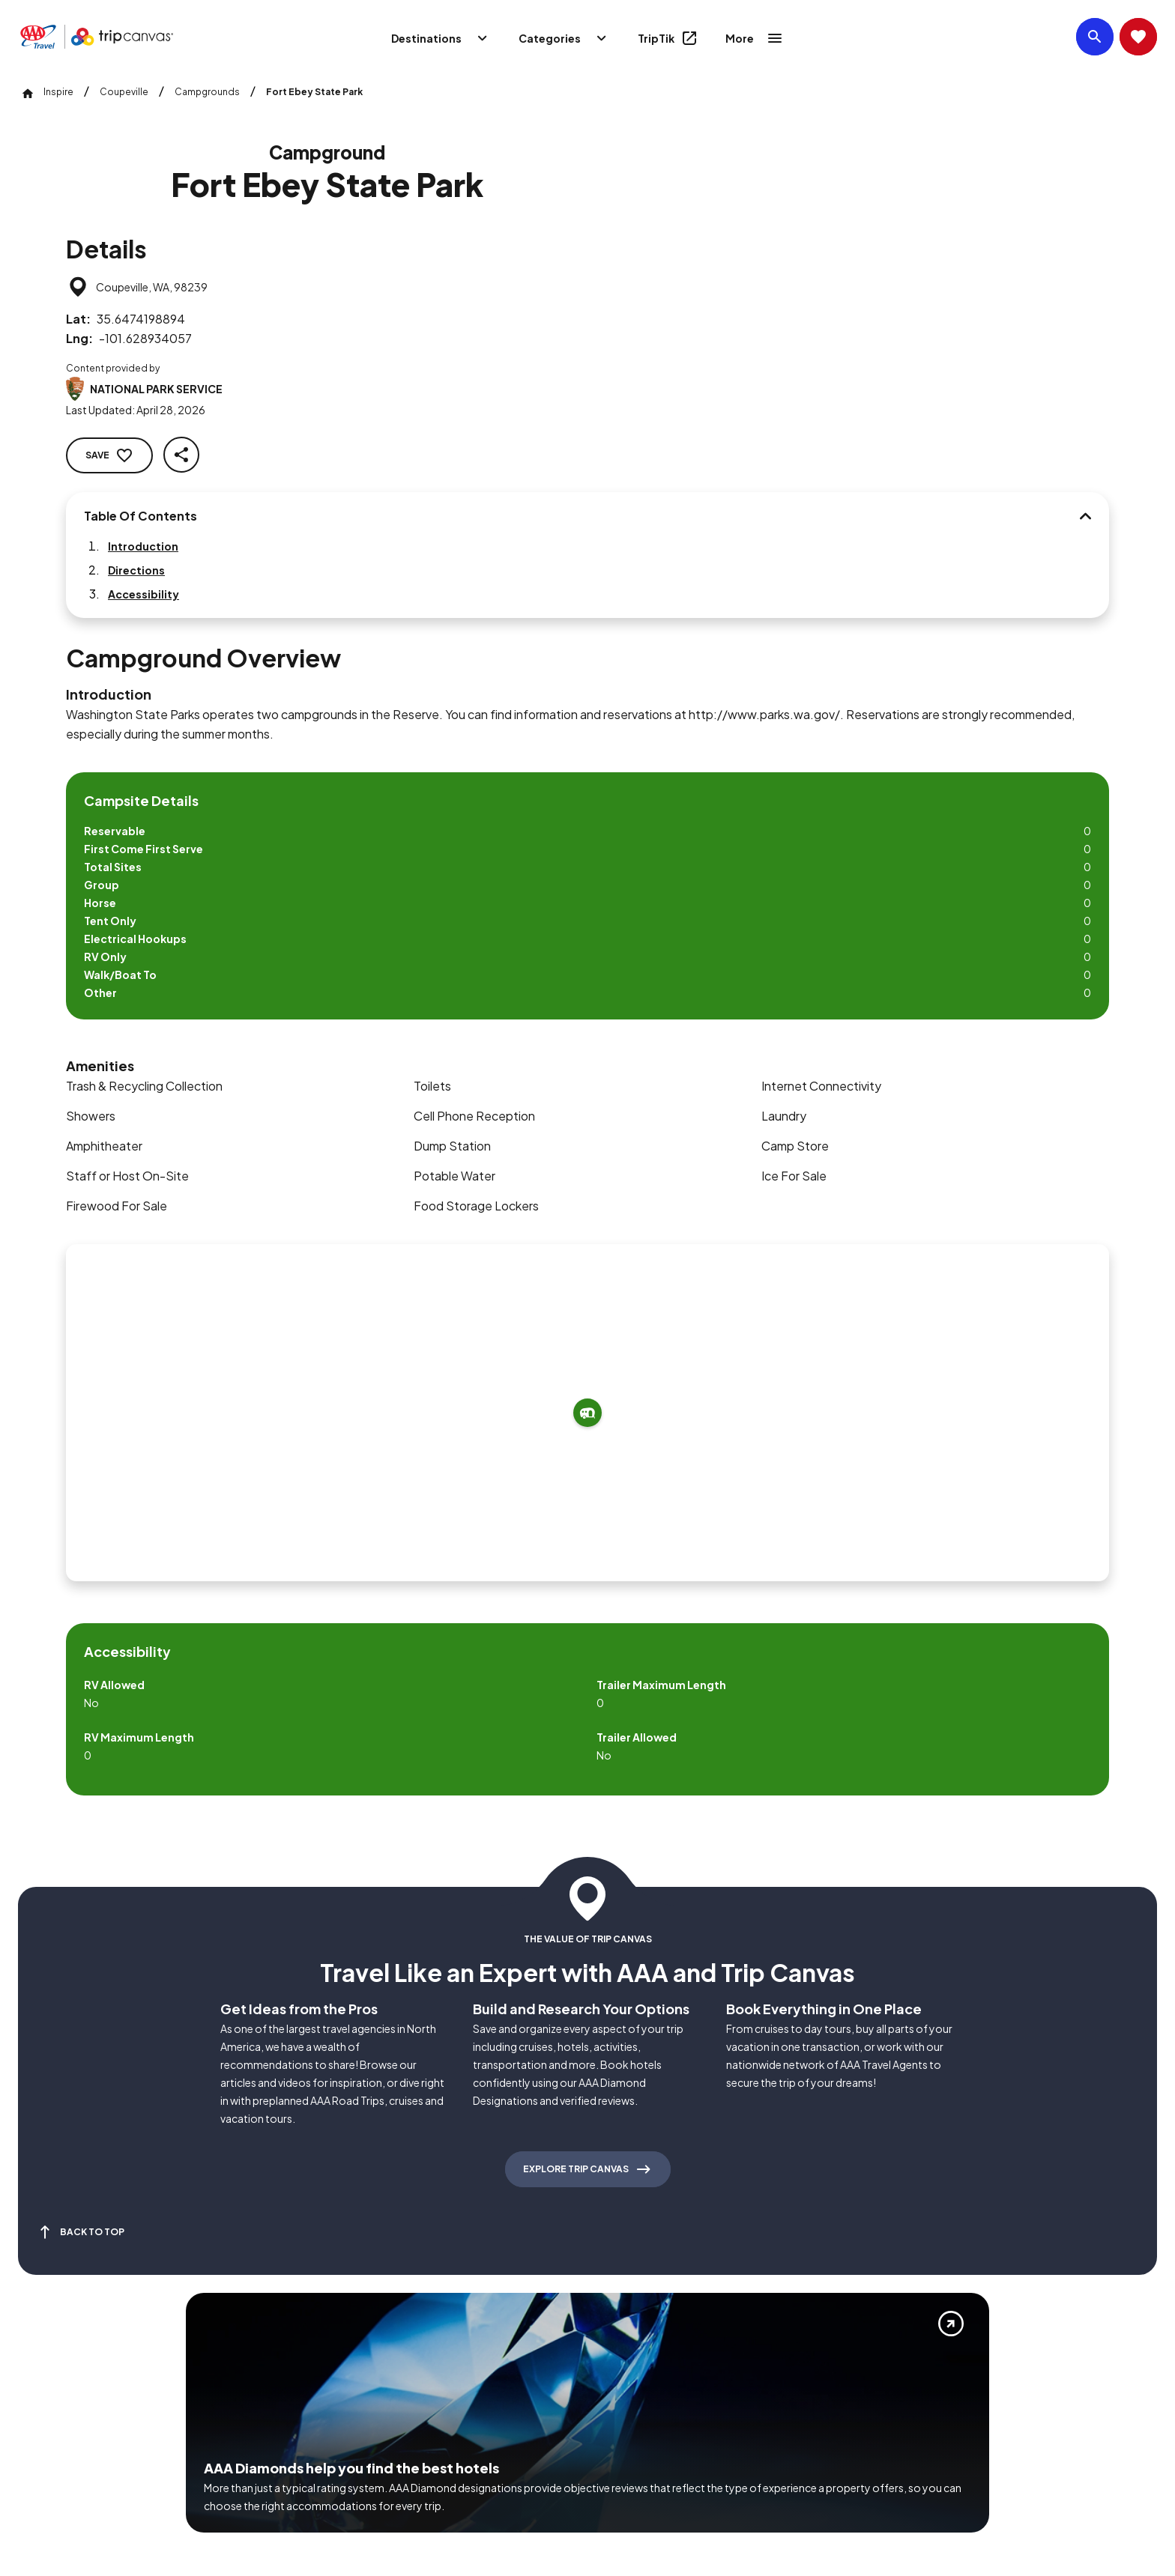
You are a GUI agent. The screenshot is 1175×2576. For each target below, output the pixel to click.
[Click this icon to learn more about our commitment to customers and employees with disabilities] (40, 2361)
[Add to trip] (731, 988)
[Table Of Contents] (294, 518)
